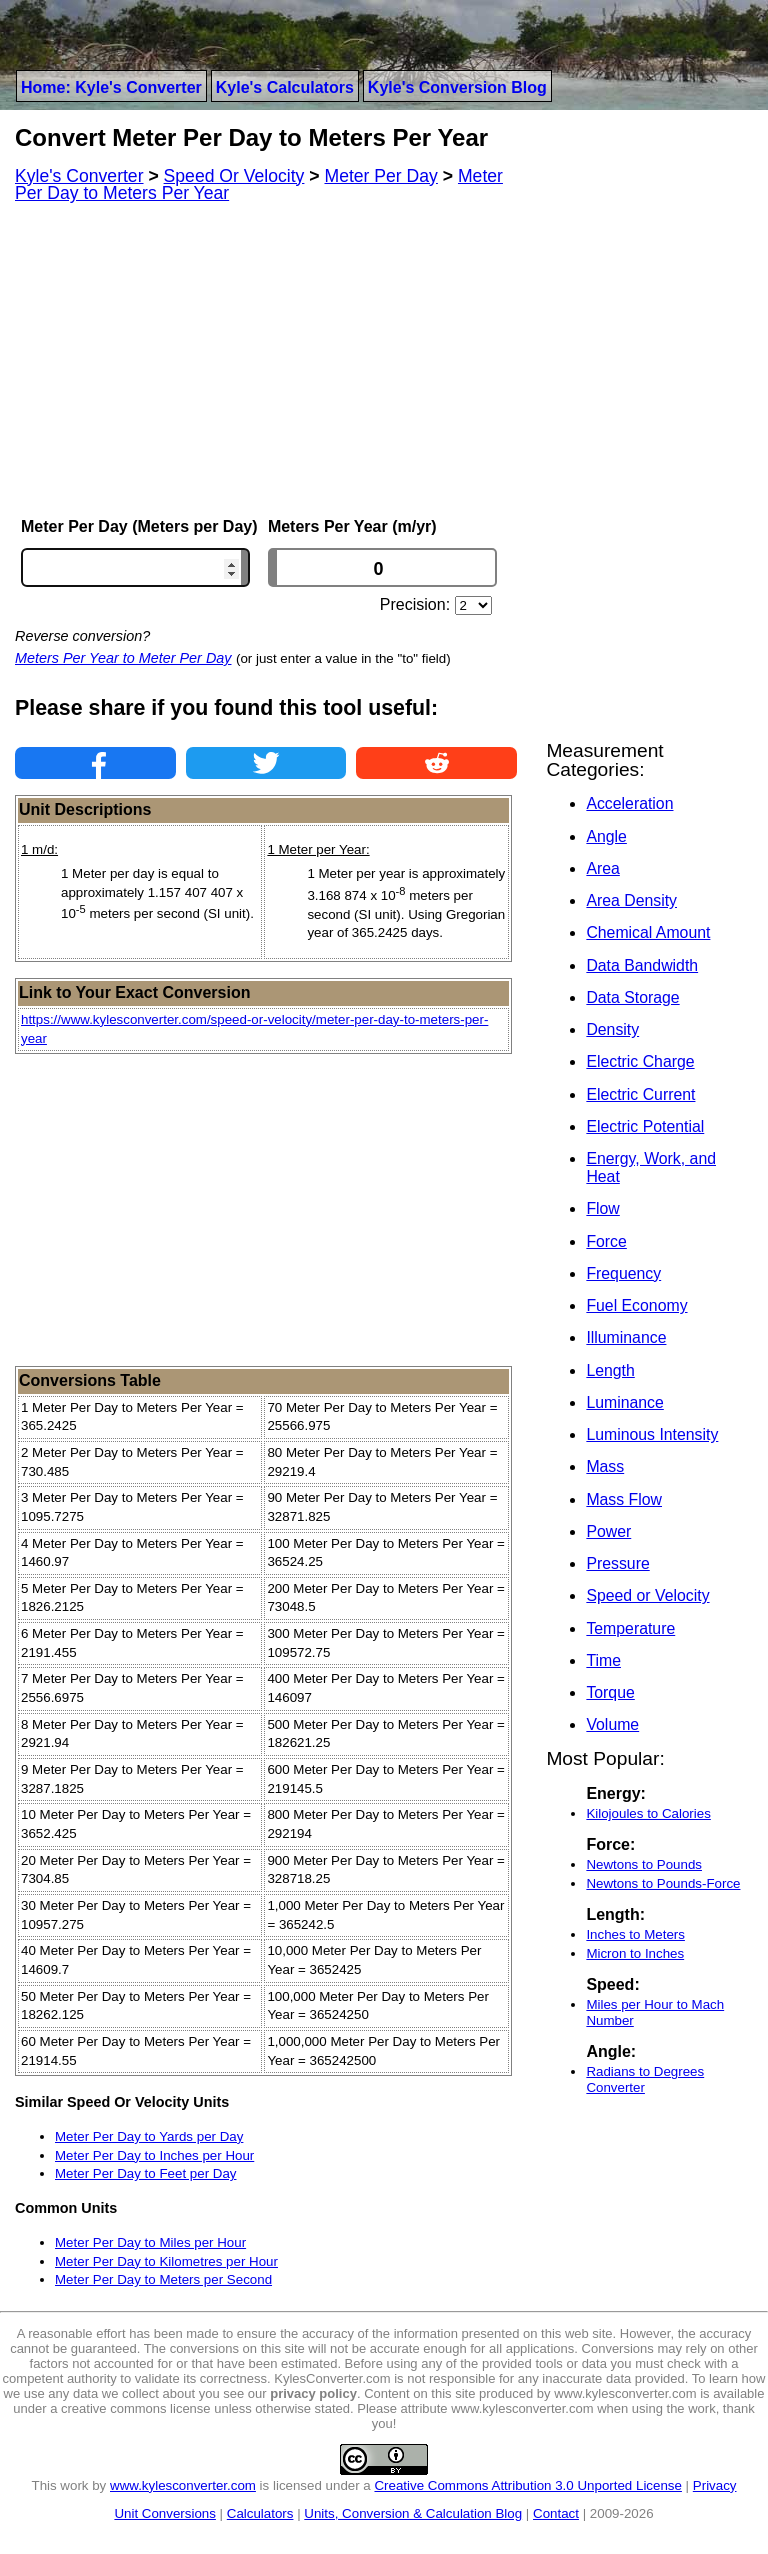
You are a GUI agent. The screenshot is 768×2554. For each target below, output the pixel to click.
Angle (606, 836)
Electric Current (640, 1094)
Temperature (630, 1628)
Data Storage (632, 997)
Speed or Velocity (647, 1595)
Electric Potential (645, 1126)
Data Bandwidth (642, 965)
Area (602, 868)
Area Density (631, 900)
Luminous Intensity (652, 1434)
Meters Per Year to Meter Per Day (123, 658)
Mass (605, 1466)
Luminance (624, 1402)
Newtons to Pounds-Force (663, 1883)
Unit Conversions (164, 2513)
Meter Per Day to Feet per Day (145, 2173)
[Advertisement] (266, 360)
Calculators (260, 2513)
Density (612, 1029)
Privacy (715, 2485)
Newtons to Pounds (644, 1864)
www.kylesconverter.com (183, 2485)
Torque (610, 1692)
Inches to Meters (635, 1934)
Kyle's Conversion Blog (457, 87)
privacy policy (313, 2393)
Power (608, 1531)
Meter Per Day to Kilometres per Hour (166, 2261)
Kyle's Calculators (285, 87)
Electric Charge (640, 1061)
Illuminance (626, 1337)
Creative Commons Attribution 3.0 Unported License (527, 2485)
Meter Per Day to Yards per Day (149, 2136)
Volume (612, 1724)
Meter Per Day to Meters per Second (163, 2279)
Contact (556, 2513)
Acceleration (629, 803)
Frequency (623, 1273)
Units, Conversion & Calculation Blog (413, 2513)
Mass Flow (624, 1499)
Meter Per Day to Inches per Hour (154, 2155)
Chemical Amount (648, 932)
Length (610, 1370)
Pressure (617, 1563)
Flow (602, 1208)
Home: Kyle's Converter (111, 87)
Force (606, 1241)
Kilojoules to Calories (648, 1813)
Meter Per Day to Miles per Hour (150, 2242)
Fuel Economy (636, 1305)
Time (603, 1660)
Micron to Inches (635, 1953)
